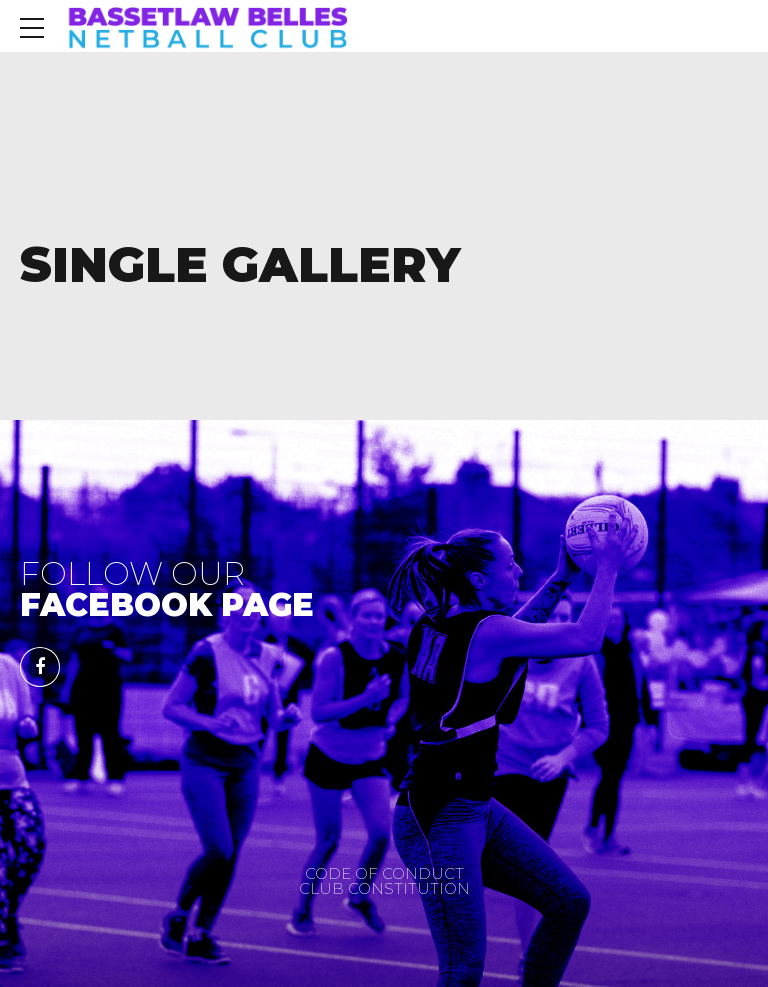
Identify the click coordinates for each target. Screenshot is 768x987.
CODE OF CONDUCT (384, 873)
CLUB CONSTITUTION (384, 888)
